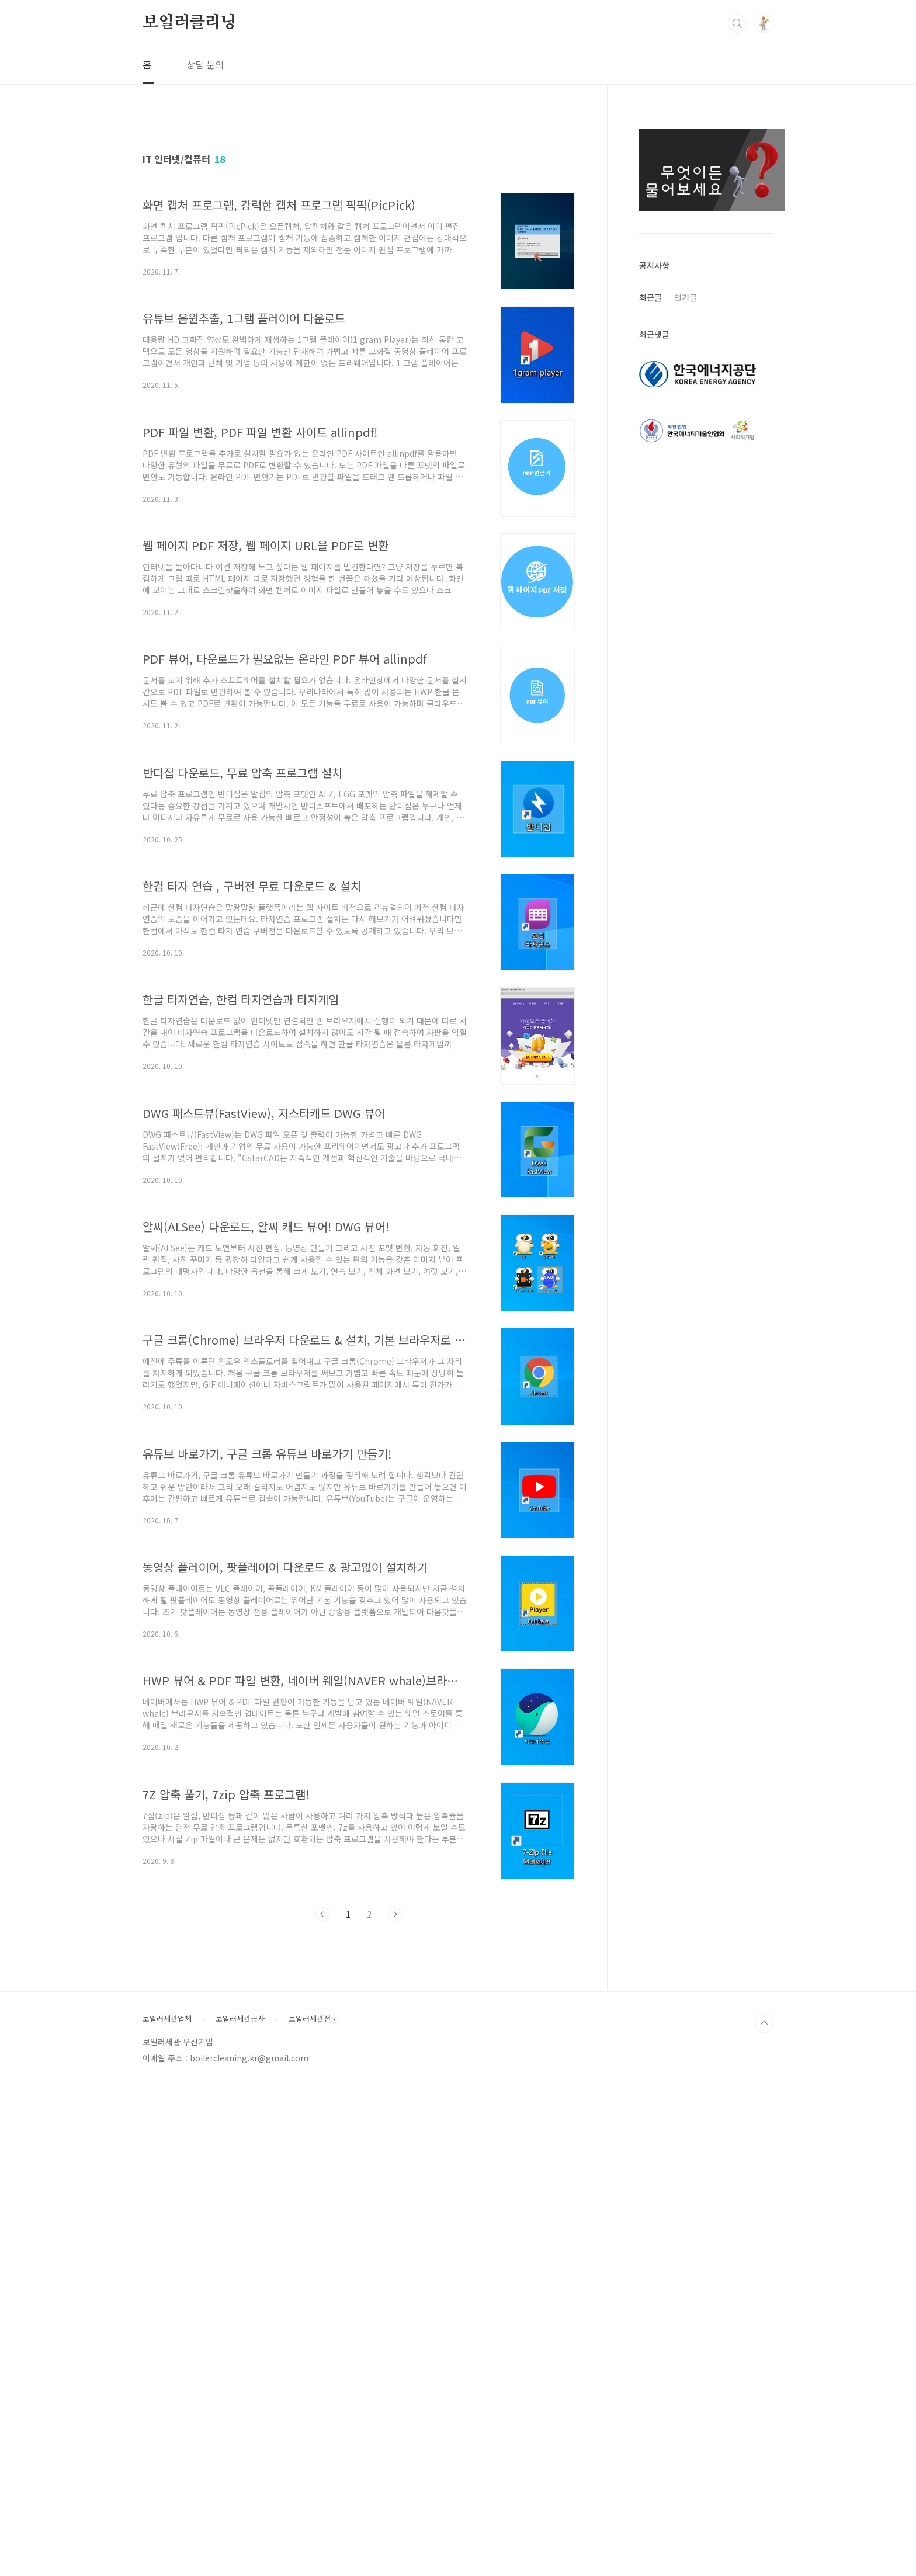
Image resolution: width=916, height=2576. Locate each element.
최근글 (650, 461)
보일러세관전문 (313, 2509)
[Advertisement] (458, 166)
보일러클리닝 (190, 23)
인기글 (685, 461)
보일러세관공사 (240, 2509)
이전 (322, 2405)
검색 (737, 23)
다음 (395, 2405)
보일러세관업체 (167, 2509)
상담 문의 (205, 64)
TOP (764, 2514)
